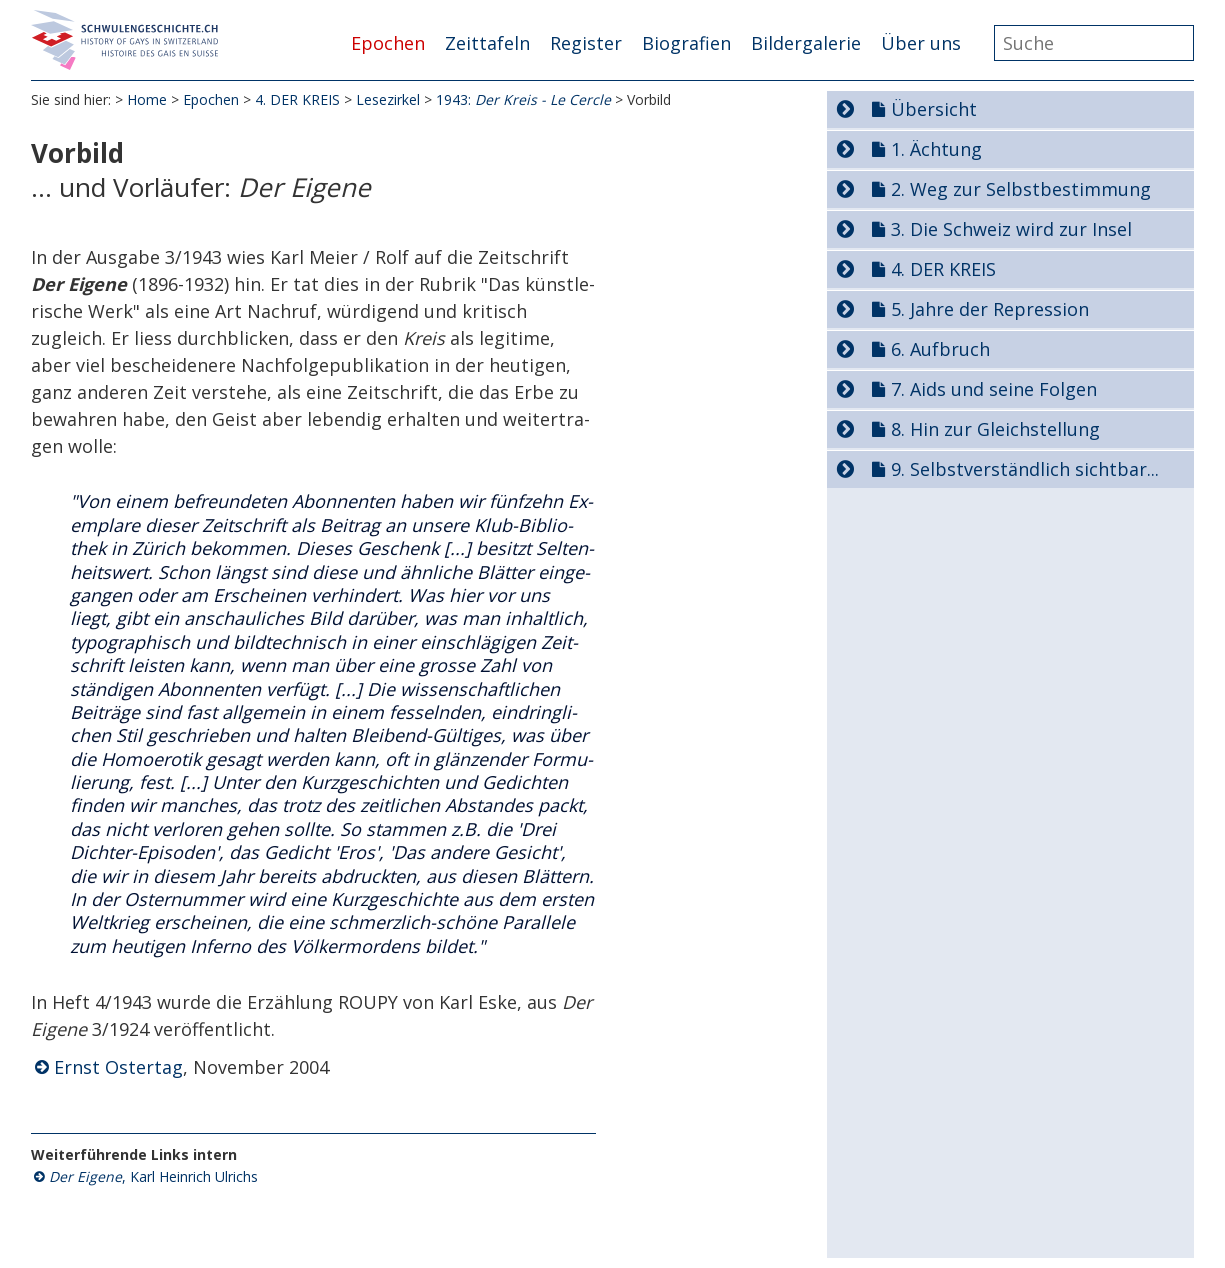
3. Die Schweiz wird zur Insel (1011, 229)
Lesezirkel (388, 99)
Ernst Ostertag (118, 1067)
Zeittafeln (487, 43)
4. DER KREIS (297, 99)
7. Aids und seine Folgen (994, 389)
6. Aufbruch (940, 349)
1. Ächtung (936, 149)
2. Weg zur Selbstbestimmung (1021, 189)
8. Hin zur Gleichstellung (995, 429)
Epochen (388, 43)
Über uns (921, 43)
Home (147, 99)
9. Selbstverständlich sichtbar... (1025, 469)
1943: (523, 99)
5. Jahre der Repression (990, 309)
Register (586, 43)
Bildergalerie (806, 43)
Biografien (686, 43)
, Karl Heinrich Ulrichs (153, 1176)
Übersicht (934, 109)
